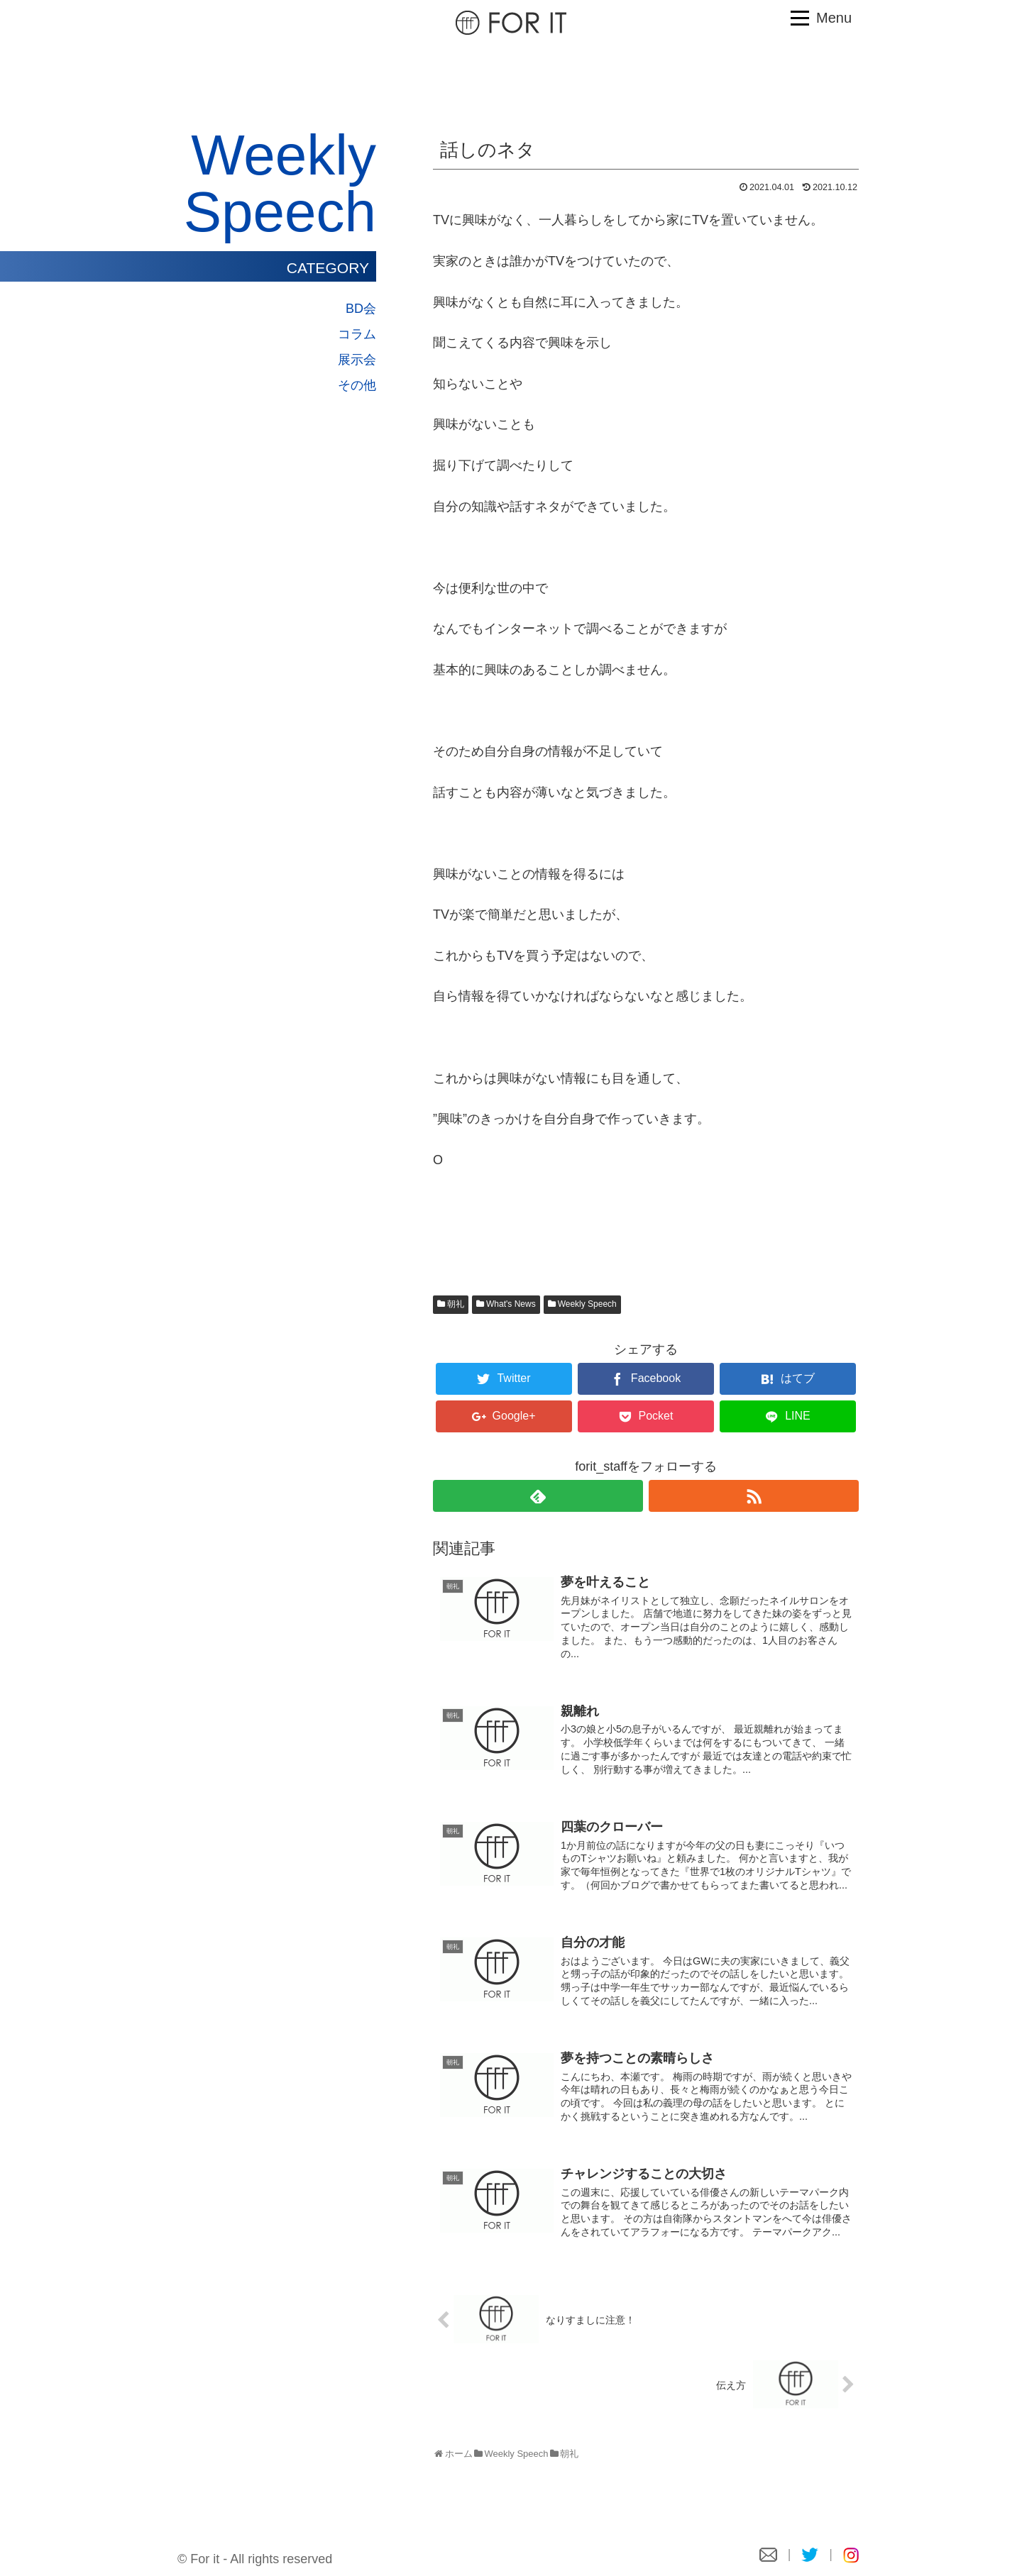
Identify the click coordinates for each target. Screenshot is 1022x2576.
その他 (357, 385)
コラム (357, 334)
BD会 (361, 309)
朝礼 (455, 1304)
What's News (511, 1304)
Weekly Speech (587, 1304)
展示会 (357, 360)
